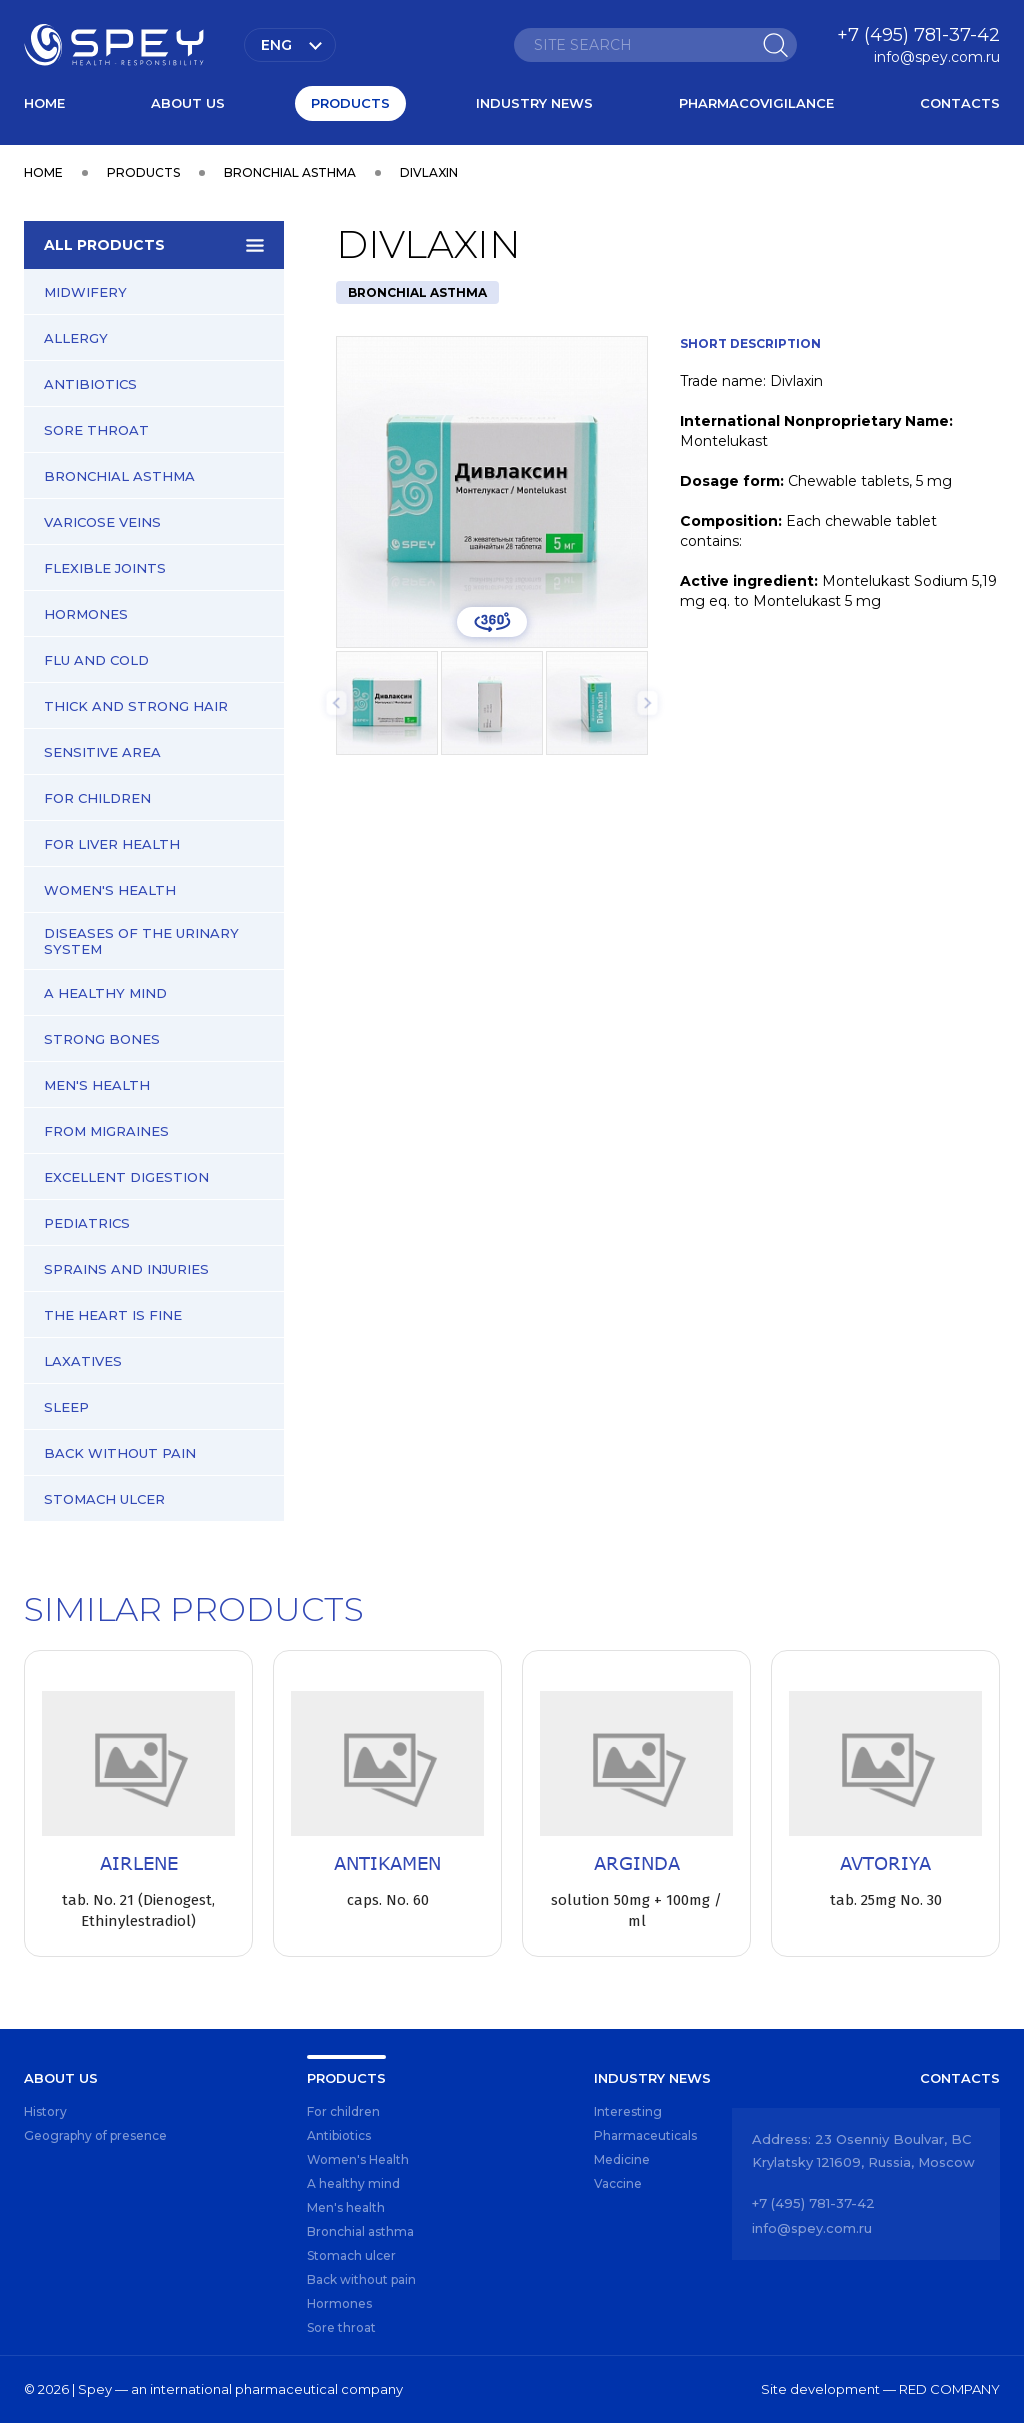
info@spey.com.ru (937, 57)
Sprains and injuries (126, 1269)
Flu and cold (96, 660)
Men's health (97, 1085)
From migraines (106, 1131)
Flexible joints (105, 568)
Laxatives (83, 1361)
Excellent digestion (126, 1177)
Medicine (622, 2159)
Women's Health (110, 890)
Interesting (628, 2111)
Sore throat (96, 430)
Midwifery (85, 292)
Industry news (534, 103)
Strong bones (102, 1039)
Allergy (76, 338)
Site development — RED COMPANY (880, 2389)
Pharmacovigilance (756, 103)
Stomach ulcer (104, 1499)
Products (350, 103)
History (45, 2111)
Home (44, 103)
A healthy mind (105, 993)
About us (188, 103)
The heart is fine (113, 1315)
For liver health (112, 844)
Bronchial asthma (119, 476)
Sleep (66, 1407)
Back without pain (120, 1453)
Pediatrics (87, 1223)
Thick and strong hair (136, 706)
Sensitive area (102, 752)
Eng (276, 45)
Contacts (960, 103)
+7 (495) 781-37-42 (918, 35)
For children (97, 798)
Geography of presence (95, 2135)
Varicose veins (102, 522)
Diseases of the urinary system (141, 941)
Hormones (86, 614)
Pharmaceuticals (645, 2135)
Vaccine (618, 2183)
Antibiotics (90, 384)
